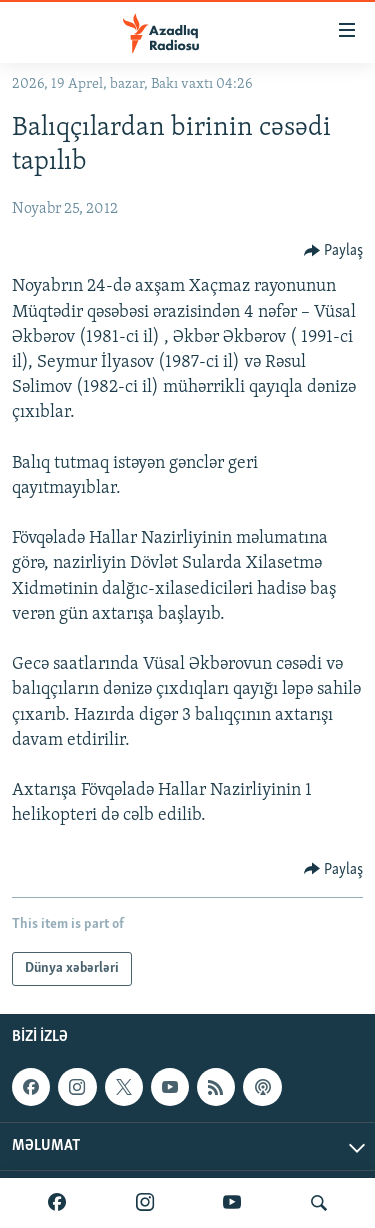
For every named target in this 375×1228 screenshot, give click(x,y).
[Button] (334, 251)
